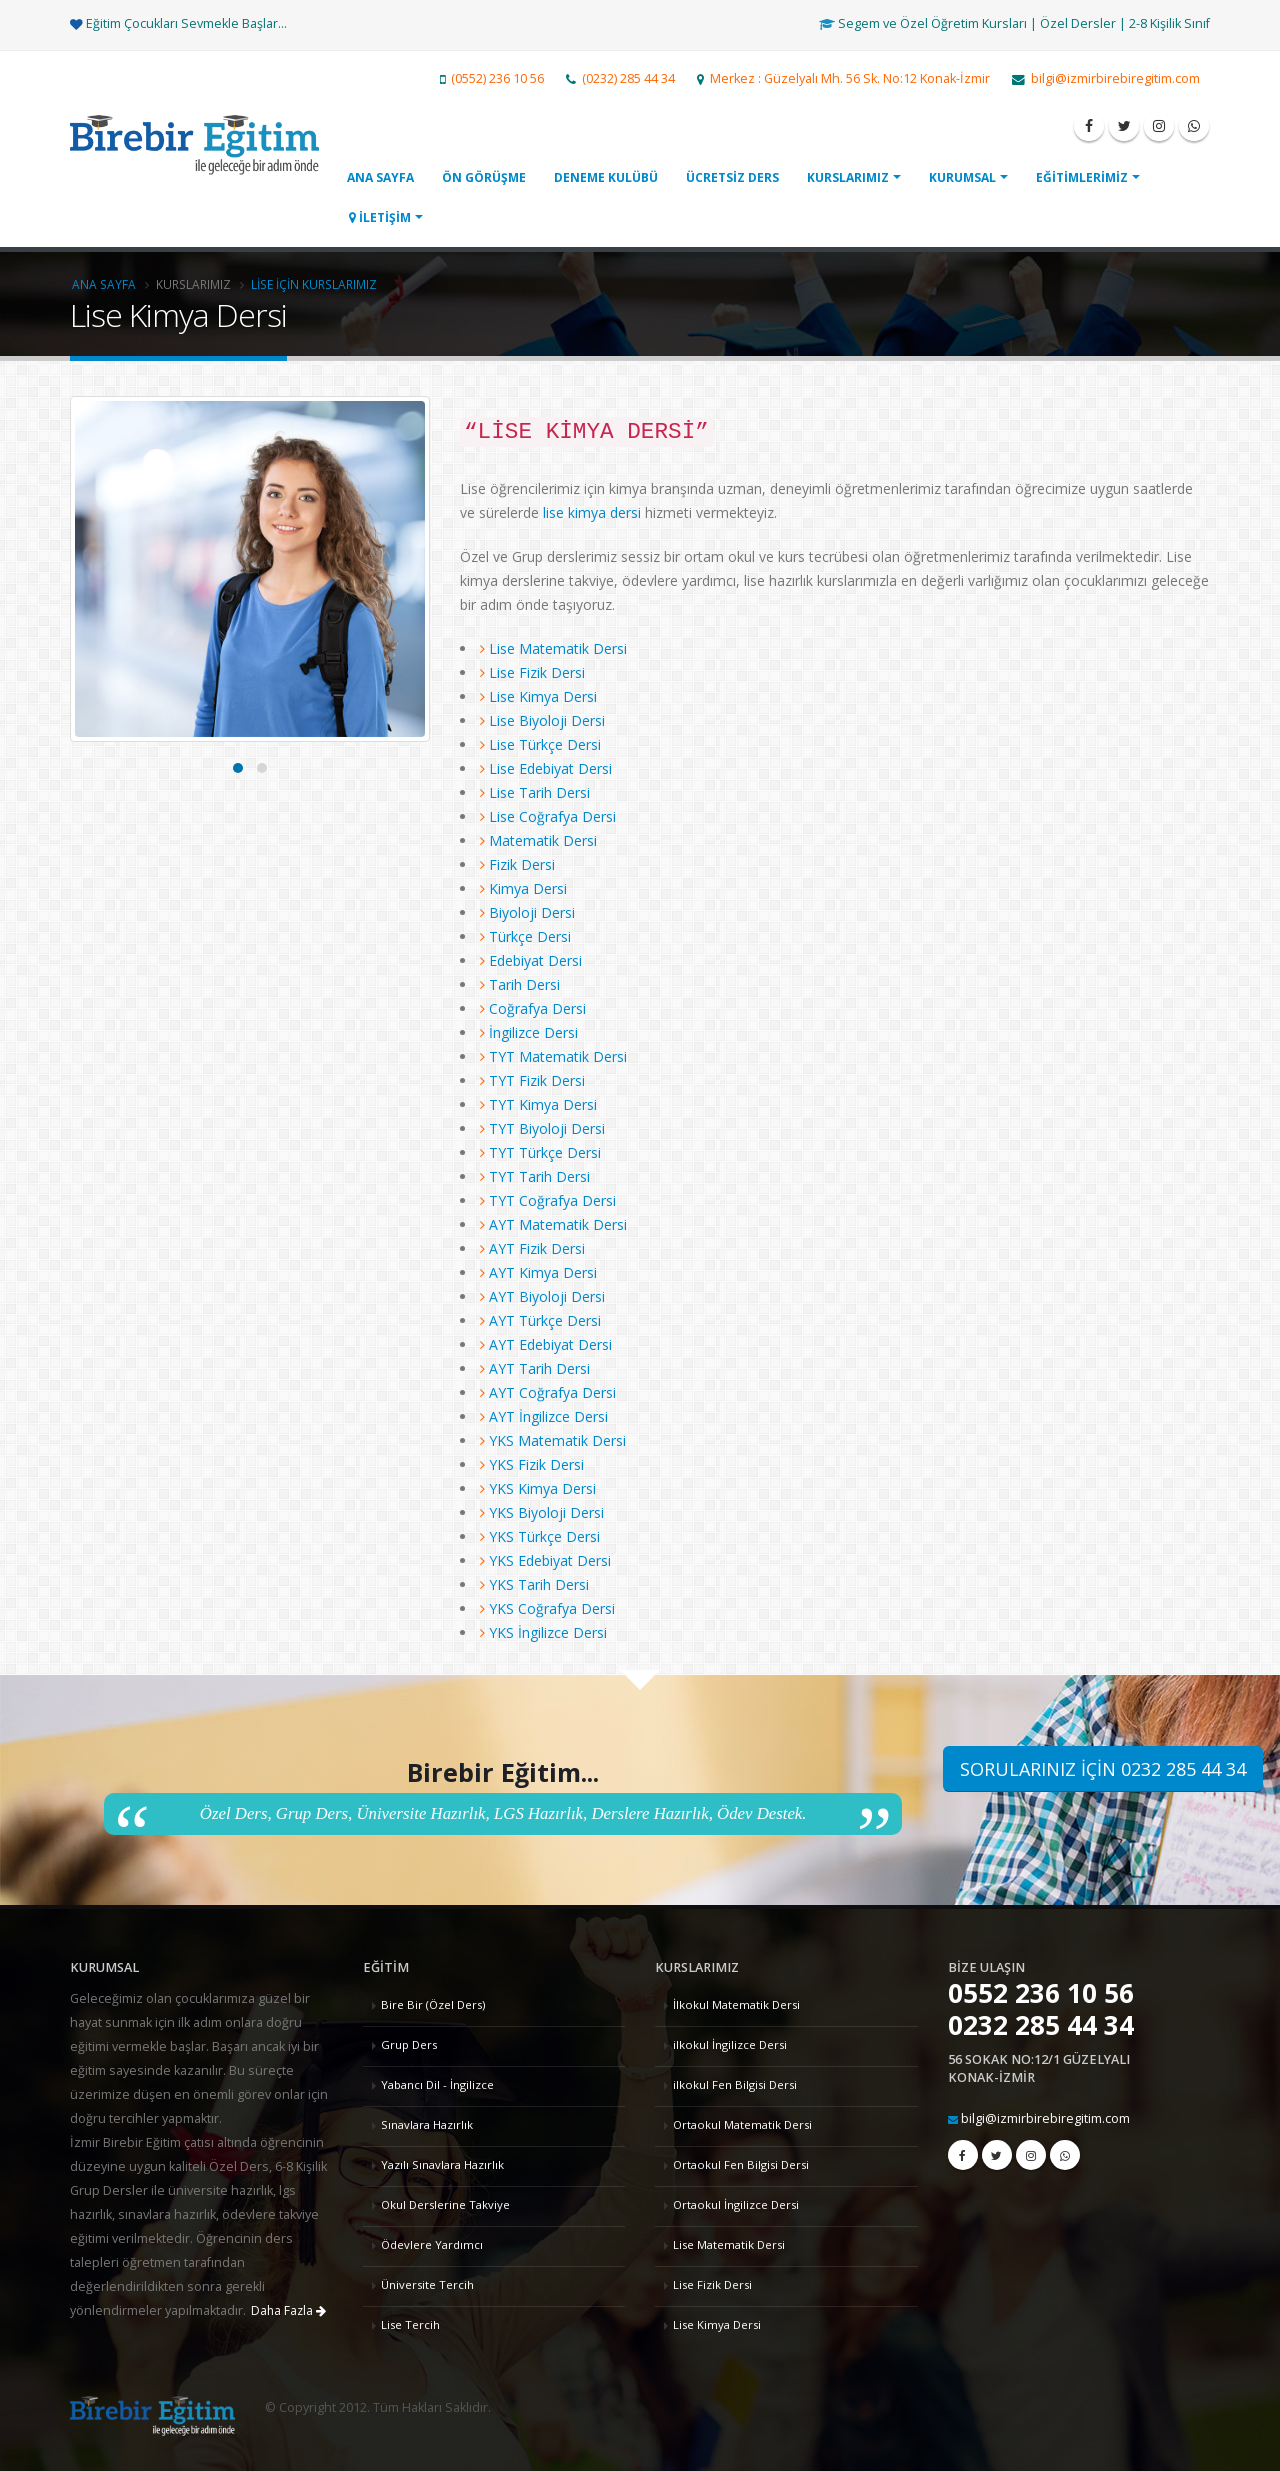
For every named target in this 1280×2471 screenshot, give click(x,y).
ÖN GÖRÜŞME (484, 177)
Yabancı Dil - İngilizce (437, 2084)
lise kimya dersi (594, 512)
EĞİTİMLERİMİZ (1082, 177)
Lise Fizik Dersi (712, 2284)
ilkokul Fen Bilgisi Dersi (735, 2084)
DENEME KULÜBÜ (606, 177)
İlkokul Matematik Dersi (736, 2004)
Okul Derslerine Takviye (445, 2204)
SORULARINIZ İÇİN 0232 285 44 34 (1103, 1769)
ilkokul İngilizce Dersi (730, 2044)
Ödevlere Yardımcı (432, 2244)
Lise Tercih (410, 2324)
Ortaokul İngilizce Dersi (736, 2204)
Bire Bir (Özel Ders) (433, 2004)
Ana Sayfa (104, 284)
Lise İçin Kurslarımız (314, 284)
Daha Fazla (288, 2310)
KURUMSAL (962, 177)
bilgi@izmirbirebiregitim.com (1045, 2118)
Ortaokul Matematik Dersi (742, 2124)
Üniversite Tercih (427, 2284)
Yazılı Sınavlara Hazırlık (442, 2164)
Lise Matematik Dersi (729, 2244)
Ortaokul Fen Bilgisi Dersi (741, 2164)
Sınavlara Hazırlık (427, 2124)
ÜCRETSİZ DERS (732, 177)
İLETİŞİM (380, 217)
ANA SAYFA (380, 177)
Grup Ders (409, 2044)
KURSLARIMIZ (848, 177)
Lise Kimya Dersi (717, 2324)
